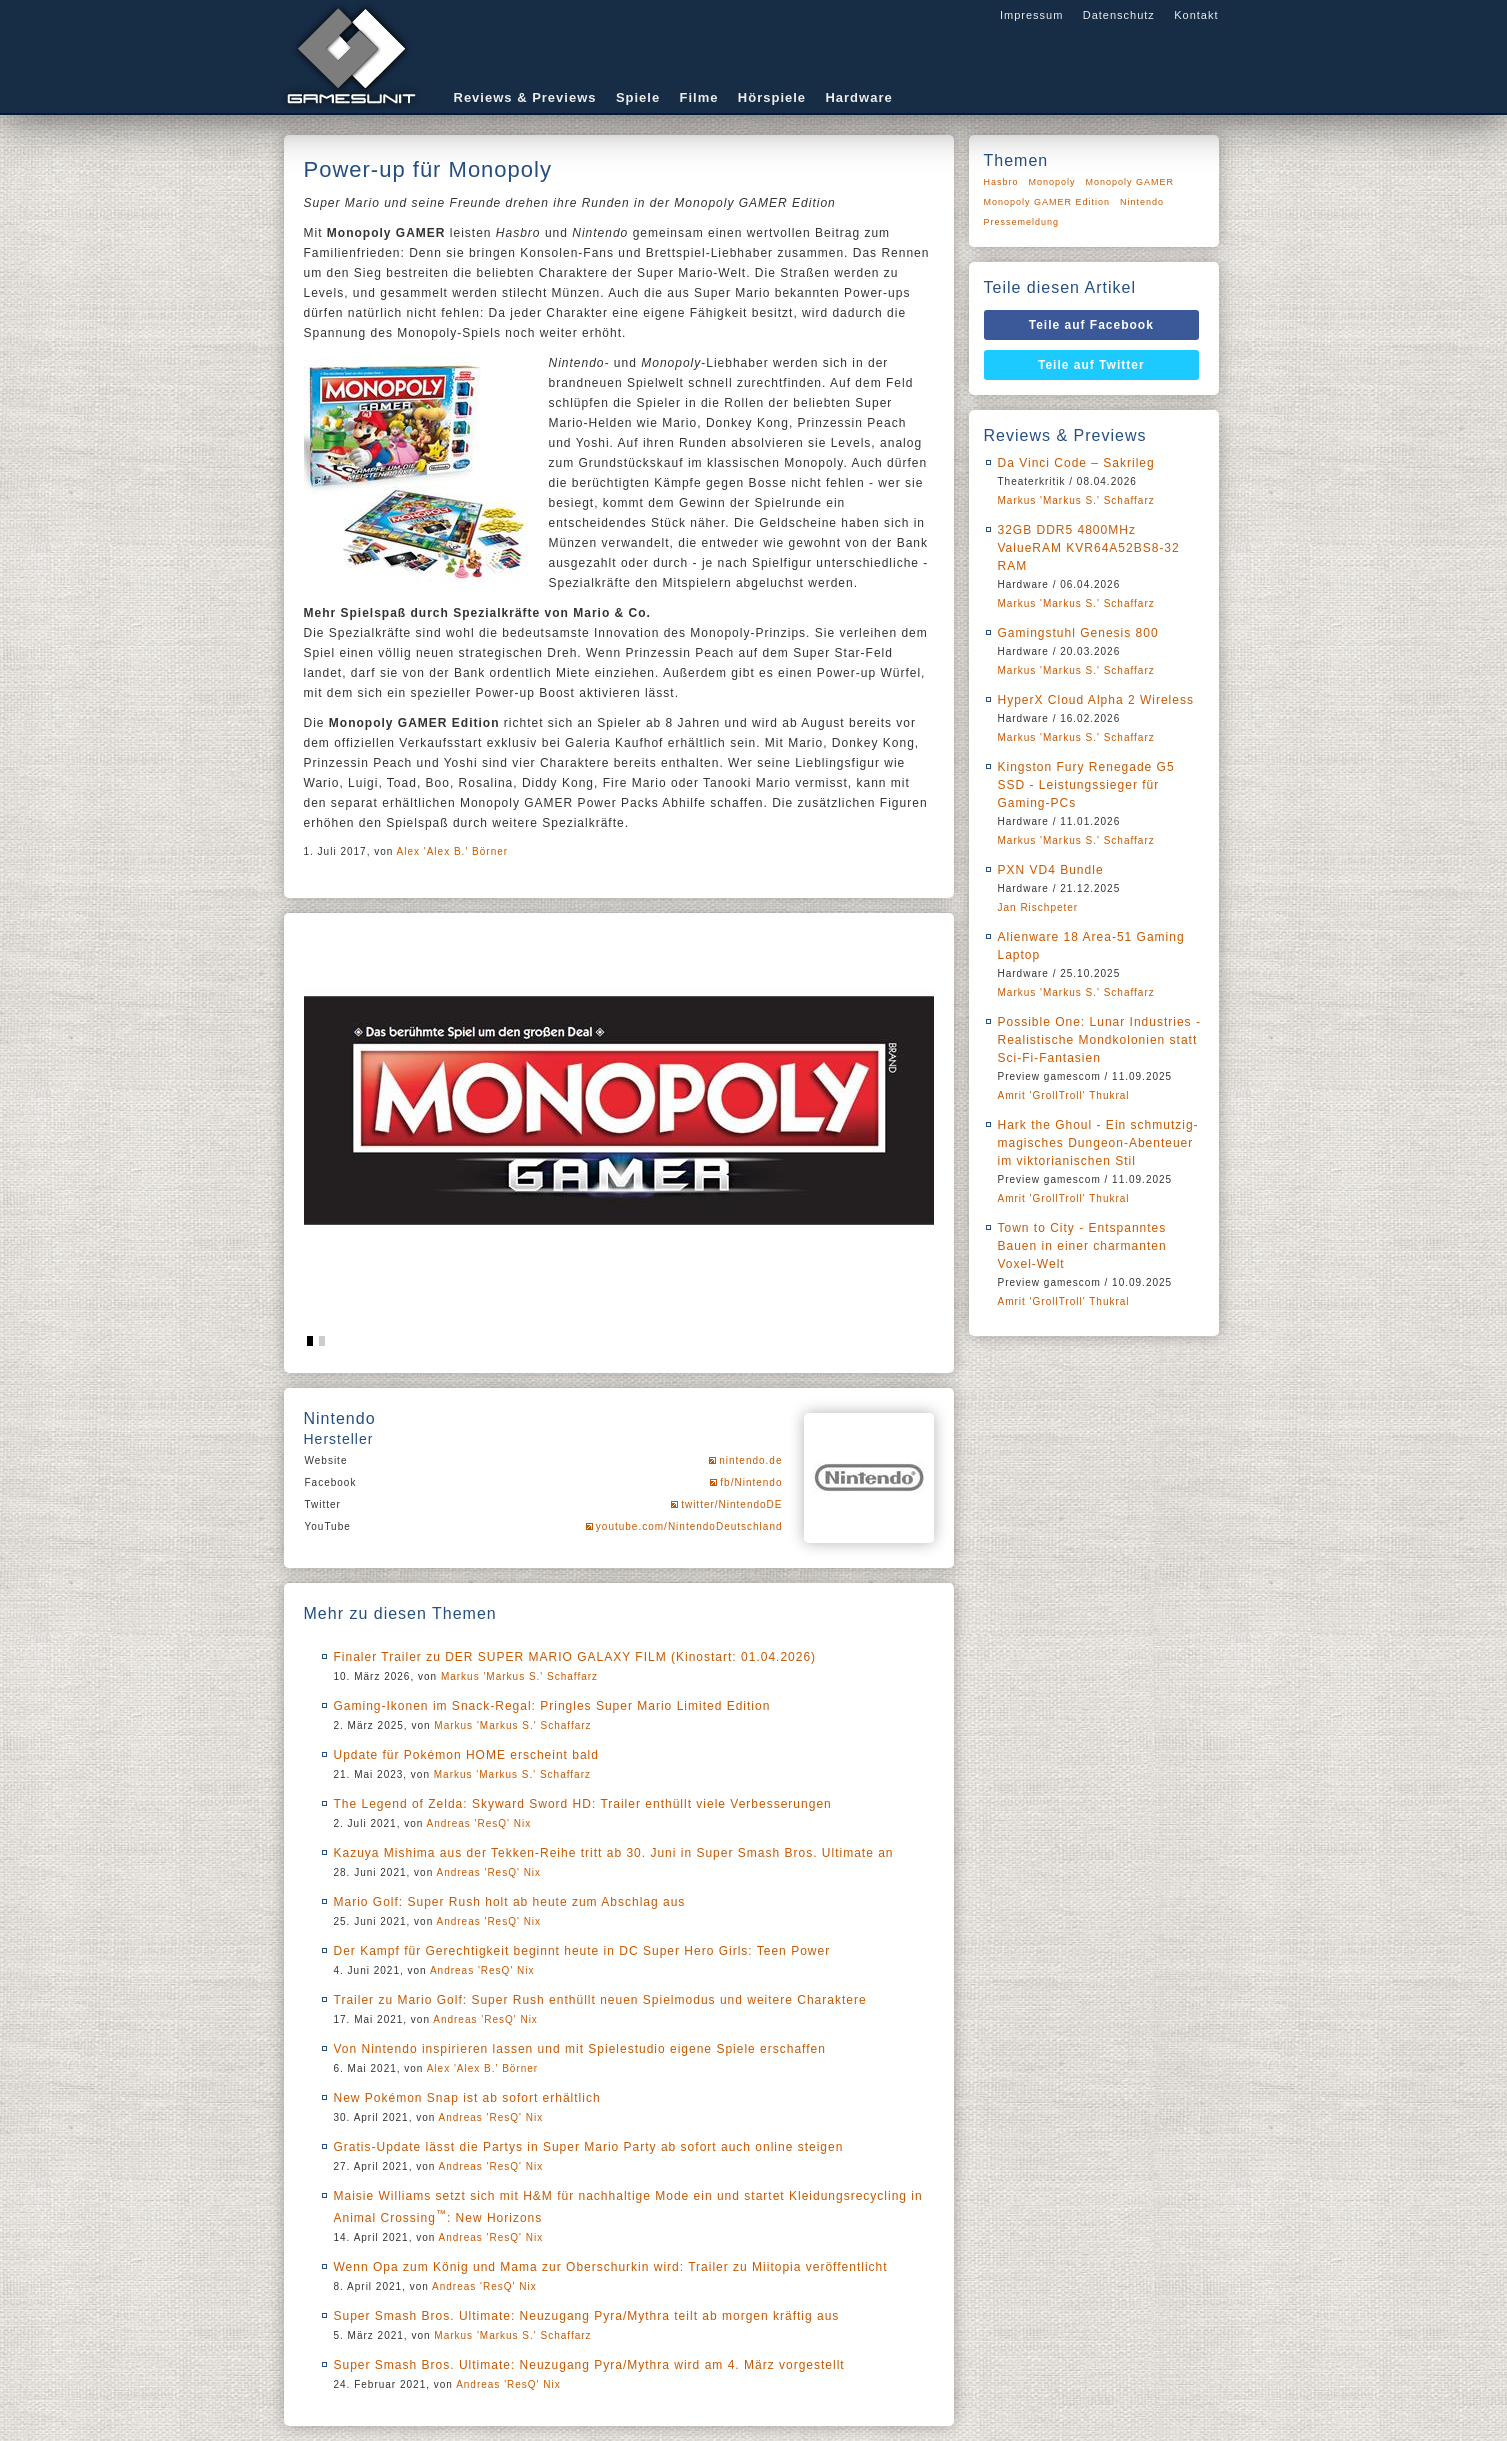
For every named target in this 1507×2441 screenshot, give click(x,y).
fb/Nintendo (751, 1482)
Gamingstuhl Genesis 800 (1078, 633)
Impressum (1031, 15)
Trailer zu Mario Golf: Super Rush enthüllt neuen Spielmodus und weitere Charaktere (600, 2000)
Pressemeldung (1022, 222)
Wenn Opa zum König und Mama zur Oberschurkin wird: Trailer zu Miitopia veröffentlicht (611, 2267)
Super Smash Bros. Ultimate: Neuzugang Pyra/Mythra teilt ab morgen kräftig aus (587, 2316)
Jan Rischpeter (1038, 907)
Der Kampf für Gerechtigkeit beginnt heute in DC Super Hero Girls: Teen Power (582, 1951)
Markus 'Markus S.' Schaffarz (519, 1676)
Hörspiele (772, 97)
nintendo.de (750, 1460)
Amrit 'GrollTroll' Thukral (1064, 1095)
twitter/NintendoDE (731, 1504)
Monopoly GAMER (1130, 182)
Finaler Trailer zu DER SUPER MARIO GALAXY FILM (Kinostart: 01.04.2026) (575, 1657)
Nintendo (1142, 202)
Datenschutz (1119, 15)
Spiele (638, 97)
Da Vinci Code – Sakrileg (1076, 463)
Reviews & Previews (525, 97)
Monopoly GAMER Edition (1047, 202)
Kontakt (1196, 15)
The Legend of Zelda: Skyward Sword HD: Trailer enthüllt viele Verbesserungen (583, 1804)
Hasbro (1001, 182)
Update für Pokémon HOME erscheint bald (466, 1755)
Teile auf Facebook (1091, 325)
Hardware (858, 97)
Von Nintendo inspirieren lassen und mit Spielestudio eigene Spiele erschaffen (580, 2049)
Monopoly (1052, 182)
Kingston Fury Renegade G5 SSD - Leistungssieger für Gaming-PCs (1086, 785)
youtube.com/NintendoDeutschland (689, 1526)
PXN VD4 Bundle (1051, 870)
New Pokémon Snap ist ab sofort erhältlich (467, 2098)
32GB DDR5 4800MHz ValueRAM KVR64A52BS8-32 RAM (1089, 548)
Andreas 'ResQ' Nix (479, 1823)
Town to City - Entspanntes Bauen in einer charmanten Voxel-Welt (1082, 1246)
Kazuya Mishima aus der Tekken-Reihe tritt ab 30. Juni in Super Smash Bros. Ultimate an (614, 1853)
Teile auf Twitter (1091, 365)
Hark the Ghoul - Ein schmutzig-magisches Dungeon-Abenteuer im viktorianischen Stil (1098, 1143)
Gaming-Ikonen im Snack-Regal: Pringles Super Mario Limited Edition (552, 1706)
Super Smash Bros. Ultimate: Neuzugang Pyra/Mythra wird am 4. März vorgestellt (589, 2365)
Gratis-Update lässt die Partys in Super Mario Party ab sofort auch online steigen (589, 2147)
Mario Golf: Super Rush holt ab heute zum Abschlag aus (510, 1902)
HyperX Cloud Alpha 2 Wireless (1096, 700)
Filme (699, 97)
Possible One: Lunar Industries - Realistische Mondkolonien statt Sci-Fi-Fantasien (1099, 1040)
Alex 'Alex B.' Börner (453, 851)
